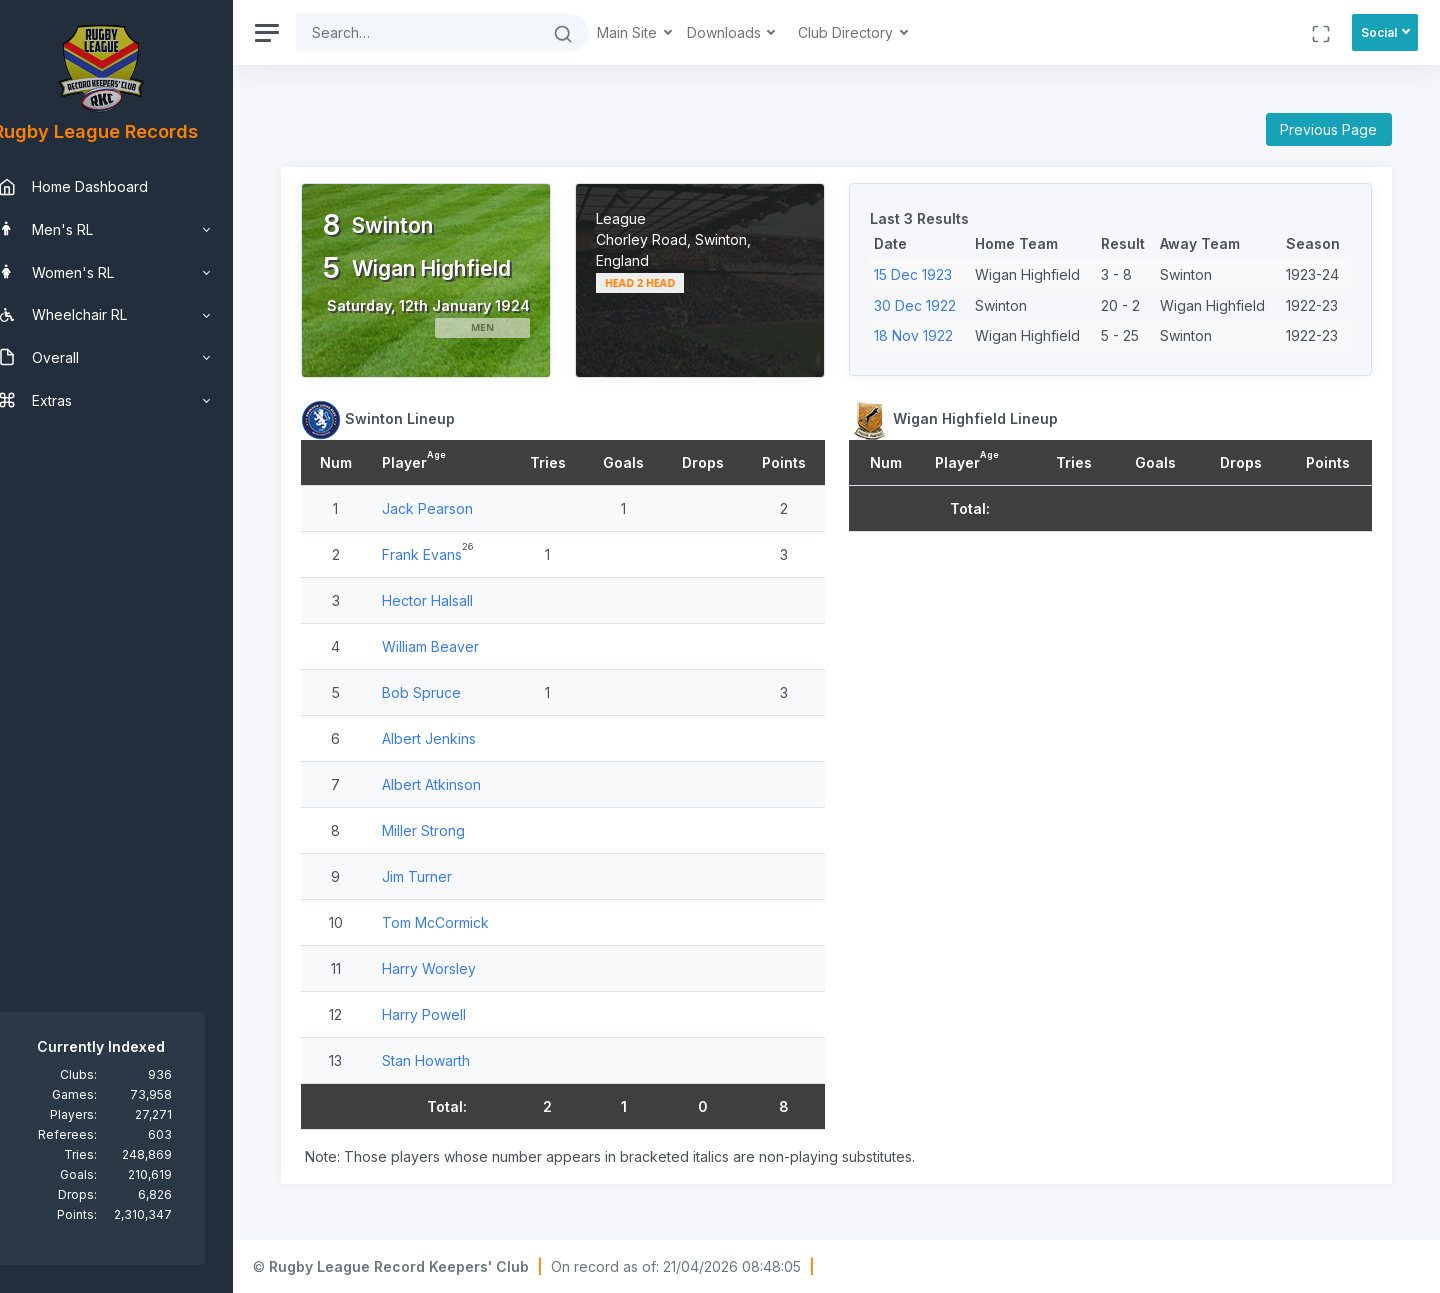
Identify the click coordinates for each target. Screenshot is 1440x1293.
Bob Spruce (450, 700)
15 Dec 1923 (929, 274)
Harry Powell (453, 1022)
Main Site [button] (660, 32)
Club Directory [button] (878, 32)
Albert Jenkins (458, 746)
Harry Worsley (458, 976)
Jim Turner (446, 884)
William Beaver (459, 654)
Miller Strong (452, 838)
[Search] (448, 32)
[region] (132, 646)
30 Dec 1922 (931, 305)
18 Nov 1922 (929, 335)
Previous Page (1328, 129)
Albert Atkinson (460, 792)
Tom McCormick (464, 930)
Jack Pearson (456, 516)
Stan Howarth (455, 1068)
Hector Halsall (456, 608)
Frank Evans (451, 562)
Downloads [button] (757, 32)
